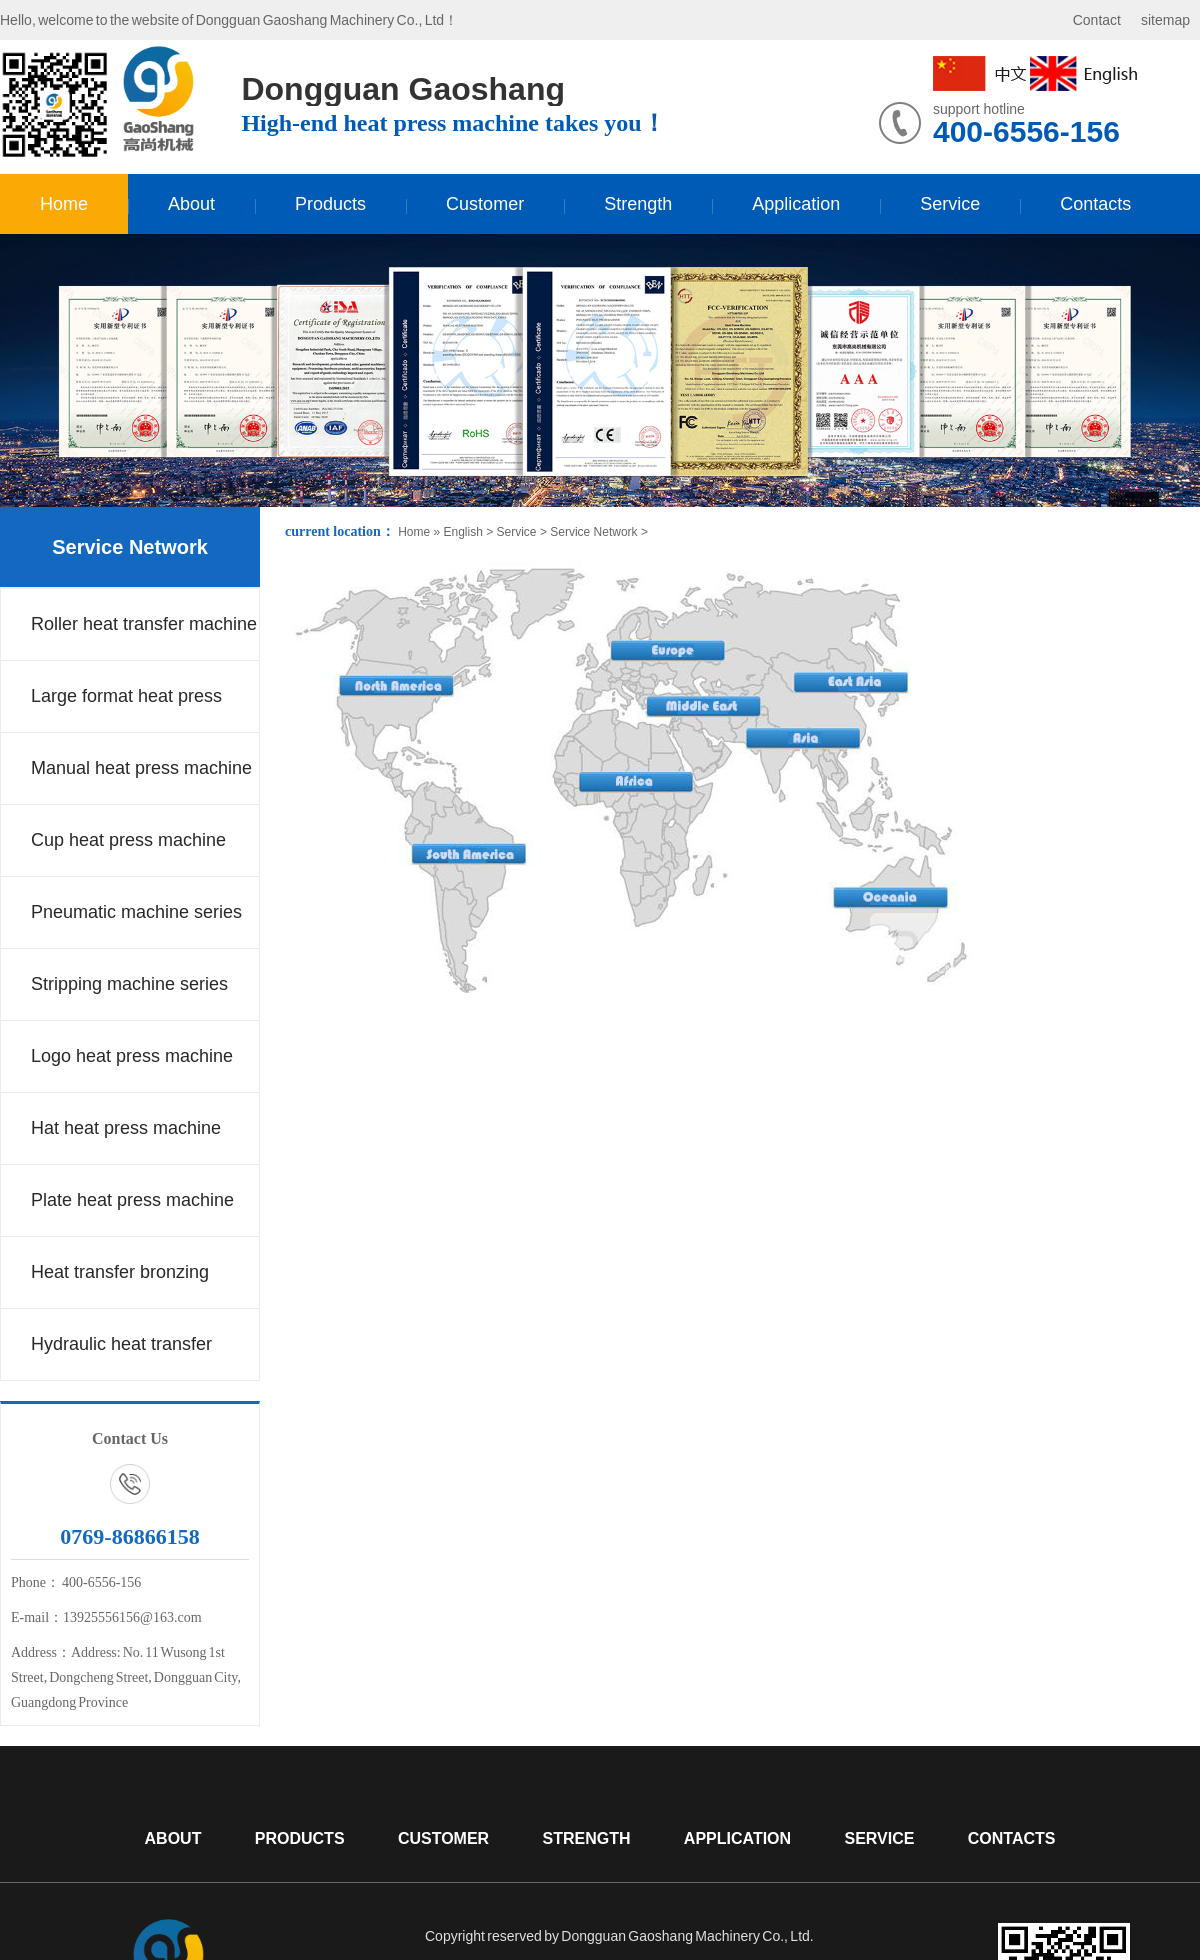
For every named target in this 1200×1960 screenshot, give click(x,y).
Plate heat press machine (132, 1200)
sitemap (1165, 20)
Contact (1097, 20)
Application (796, 204)
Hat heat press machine (126, 1128)
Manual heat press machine (141, 768)
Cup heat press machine (128, 840)
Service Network (130, 547)
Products (330, 204)
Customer (485, 204)
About (191, 204)
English (462, 532)
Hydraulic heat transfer (121, 1344)
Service (950, 204)
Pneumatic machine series (136, 912)
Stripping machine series (129, 984)
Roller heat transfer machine (144, 624)
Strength (638, 204)
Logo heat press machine (132, 1056)
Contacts (1095, 204)
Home (64, 204)
